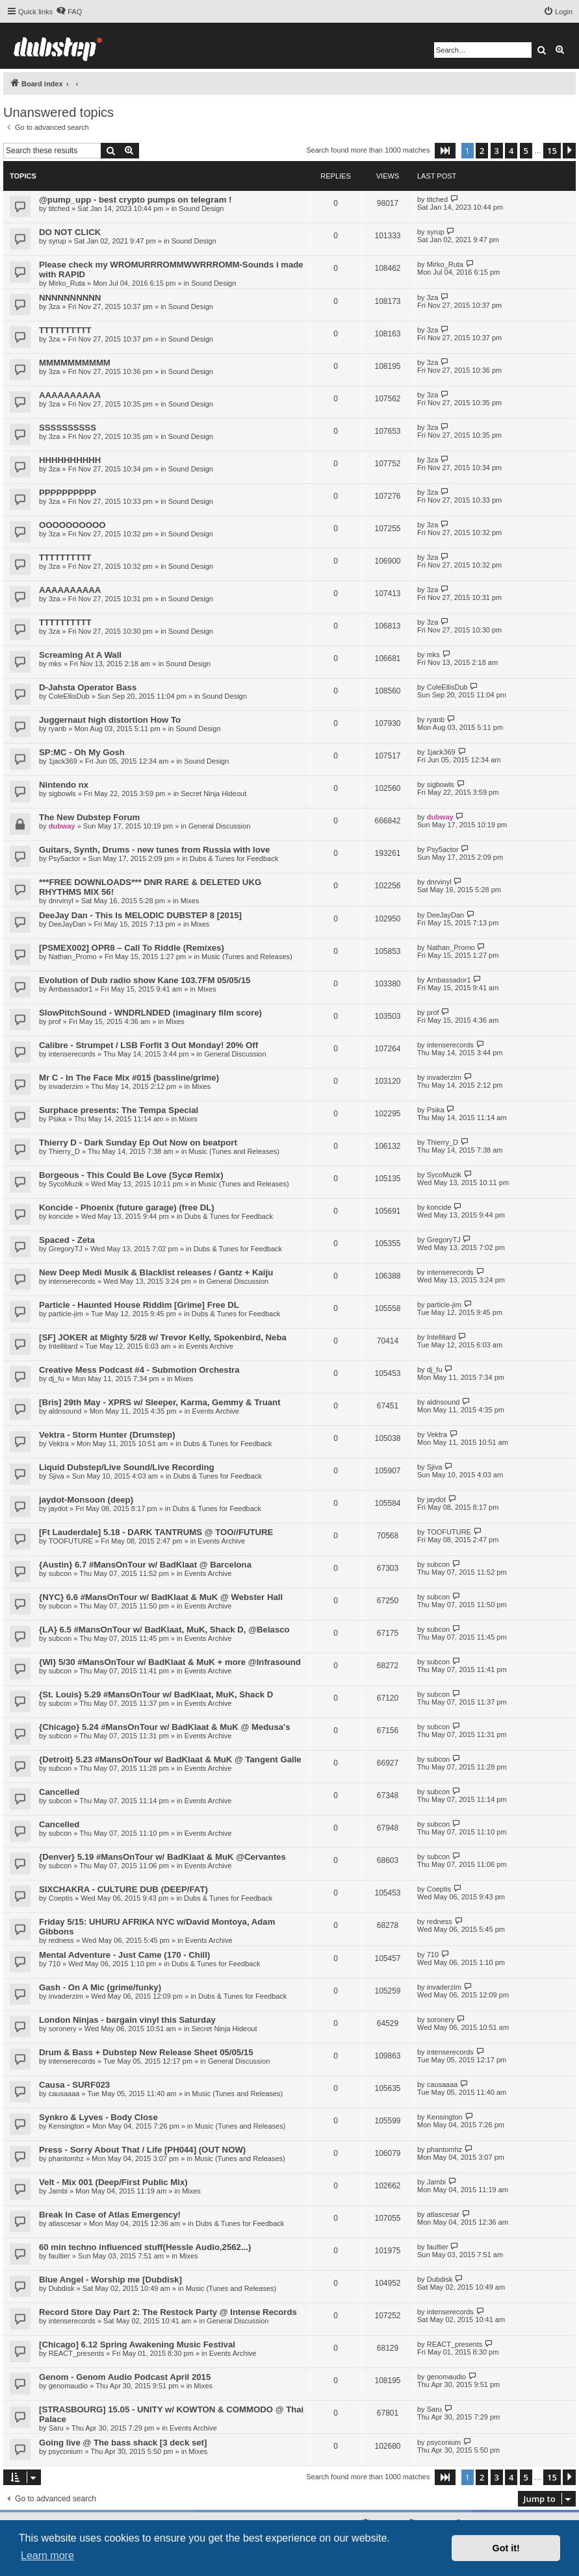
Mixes (190, 901)
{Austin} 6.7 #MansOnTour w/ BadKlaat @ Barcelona (145, 1564)
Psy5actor (65, 858)
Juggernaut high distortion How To (110, 720)
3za (54, 306)
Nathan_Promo (73, 956)
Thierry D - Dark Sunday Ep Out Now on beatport (138, 1142)
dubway (62, 826)
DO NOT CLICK (70, 232)
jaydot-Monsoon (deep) (86, 1500)
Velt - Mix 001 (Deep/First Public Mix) (113, 2182)
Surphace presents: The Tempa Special (118, 1110)
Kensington (66, 2126)
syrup (57, 241)
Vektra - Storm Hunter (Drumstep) (107, 1435)
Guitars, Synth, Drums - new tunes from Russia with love (154, 850)
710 (54, 1964)
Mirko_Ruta (67, 283)
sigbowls (62, 793)
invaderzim (66, 1086)
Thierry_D (64, 1151)
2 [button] (482, 150)
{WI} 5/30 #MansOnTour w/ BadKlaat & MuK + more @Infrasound (170, 1662)
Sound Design (201, 208)
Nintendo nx (63, 785)
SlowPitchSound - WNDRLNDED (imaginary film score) (150, 1013)
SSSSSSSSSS (67, 427)
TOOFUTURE (71, 1541)
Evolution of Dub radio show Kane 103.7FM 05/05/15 (144, 980)
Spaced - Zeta (67, 1240)
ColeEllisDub (69, 696)
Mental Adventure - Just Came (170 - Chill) (124, 1955)
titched (59, 208)
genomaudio (68, 2386)
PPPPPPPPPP (67, 492)
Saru (56, 2428)
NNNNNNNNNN (70, 298)
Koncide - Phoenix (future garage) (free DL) (126, 1207)
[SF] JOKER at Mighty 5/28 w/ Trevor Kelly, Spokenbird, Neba (163, 1337)
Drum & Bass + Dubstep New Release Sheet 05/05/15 (146, 2052)
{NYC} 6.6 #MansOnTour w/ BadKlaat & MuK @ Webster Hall (161, 1597)
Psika (57, 1119)
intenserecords (72, 1054)
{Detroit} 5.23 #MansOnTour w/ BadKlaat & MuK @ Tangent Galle (170, 1759)
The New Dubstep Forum (89, 817)
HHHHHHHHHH (70, 460)
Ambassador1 (71, 989)
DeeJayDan (67, 924)
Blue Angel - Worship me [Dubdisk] (110, 2279)
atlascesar (65, 2223)
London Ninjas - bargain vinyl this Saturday (127, 2020)
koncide (61, 1216)
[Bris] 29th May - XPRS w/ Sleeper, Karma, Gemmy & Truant (160, 1402)
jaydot (58, 1508)
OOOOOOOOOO (72, 525)
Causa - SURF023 (74, 2085)
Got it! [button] (506, 2548)
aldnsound (65, 1411)
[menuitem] (69, 11)
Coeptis (61, 1898)
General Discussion (219, 826)
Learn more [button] (47, 2555)
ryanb (58, 728)
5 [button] (526, 150)
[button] (445, 150)
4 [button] (511, 150)
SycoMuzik (66, 1184)
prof (55, 1021)
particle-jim (66, 1314)
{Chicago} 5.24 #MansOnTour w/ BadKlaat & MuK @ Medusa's (164, 1727)
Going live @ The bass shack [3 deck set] (123, 2442)
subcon (60, 1573)
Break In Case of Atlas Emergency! (110, 2215)
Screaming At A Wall (80, 655)
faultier (59, 2256)
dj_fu (56, 1378)
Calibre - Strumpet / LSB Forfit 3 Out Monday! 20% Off (148, 1045)
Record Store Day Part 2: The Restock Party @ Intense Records (168, 2312)
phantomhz (66, 2158)
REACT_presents (77, 2353)
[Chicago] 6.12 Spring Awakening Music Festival (137, 2344)
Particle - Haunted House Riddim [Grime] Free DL (139, 1305)
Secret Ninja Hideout (213, 793)
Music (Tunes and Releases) (246, 956)
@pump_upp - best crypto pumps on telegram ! (135, 200)
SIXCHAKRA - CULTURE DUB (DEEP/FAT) (123, 1889)
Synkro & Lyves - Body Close (98, 2117)
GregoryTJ (66, 1249)
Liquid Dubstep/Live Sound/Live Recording (126, 1467)
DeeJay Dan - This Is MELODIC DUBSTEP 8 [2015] (140, 915)
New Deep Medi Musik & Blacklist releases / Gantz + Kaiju (156, 1272)
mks (55, 664)
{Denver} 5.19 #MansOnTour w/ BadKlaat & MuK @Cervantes (162, 1857)
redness (61, 1940)
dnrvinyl (61, 901)
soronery (63, 2028)
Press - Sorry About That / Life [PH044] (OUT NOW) (142, 2150)
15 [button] (552, 150)
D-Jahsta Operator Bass (87, 687)
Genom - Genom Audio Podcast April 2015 (125, 2377)
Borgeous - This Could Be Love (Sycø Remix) (131, 1175)
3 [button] (497, 150)
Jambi (58, 2191)
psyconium (66, 2451)
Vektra (59, 1443)
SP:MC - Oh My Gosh (82, 752)
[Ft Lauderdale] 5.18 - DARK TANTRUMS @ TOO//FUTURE (156, 1532)
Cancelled (59, 1792)
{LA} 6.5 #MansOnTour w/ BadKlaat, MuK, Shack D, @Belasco (164, 1629)
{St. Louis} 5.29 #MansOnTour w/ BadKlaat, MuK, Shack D (156, 1694)
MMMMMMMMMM (74, 363)
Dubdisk (62, 2288)
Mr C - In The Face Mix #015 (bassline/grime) (129, 1077)
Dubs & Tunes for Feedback (234, 858)
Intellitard (63, 1346)
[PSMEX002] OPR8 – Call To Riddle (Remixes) (131, 948)
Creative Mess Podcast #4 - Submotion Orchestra (139, 1370)
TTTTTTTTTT (65, 330)
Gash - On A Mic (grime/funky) (100, 1987)
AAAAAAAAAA (70, 395)
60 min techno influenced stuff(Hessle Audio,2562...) (145, 2247)
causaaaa (64, 2093)
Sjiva (56, 1476)
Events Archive (209, 1346)
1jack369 (63, 761)
